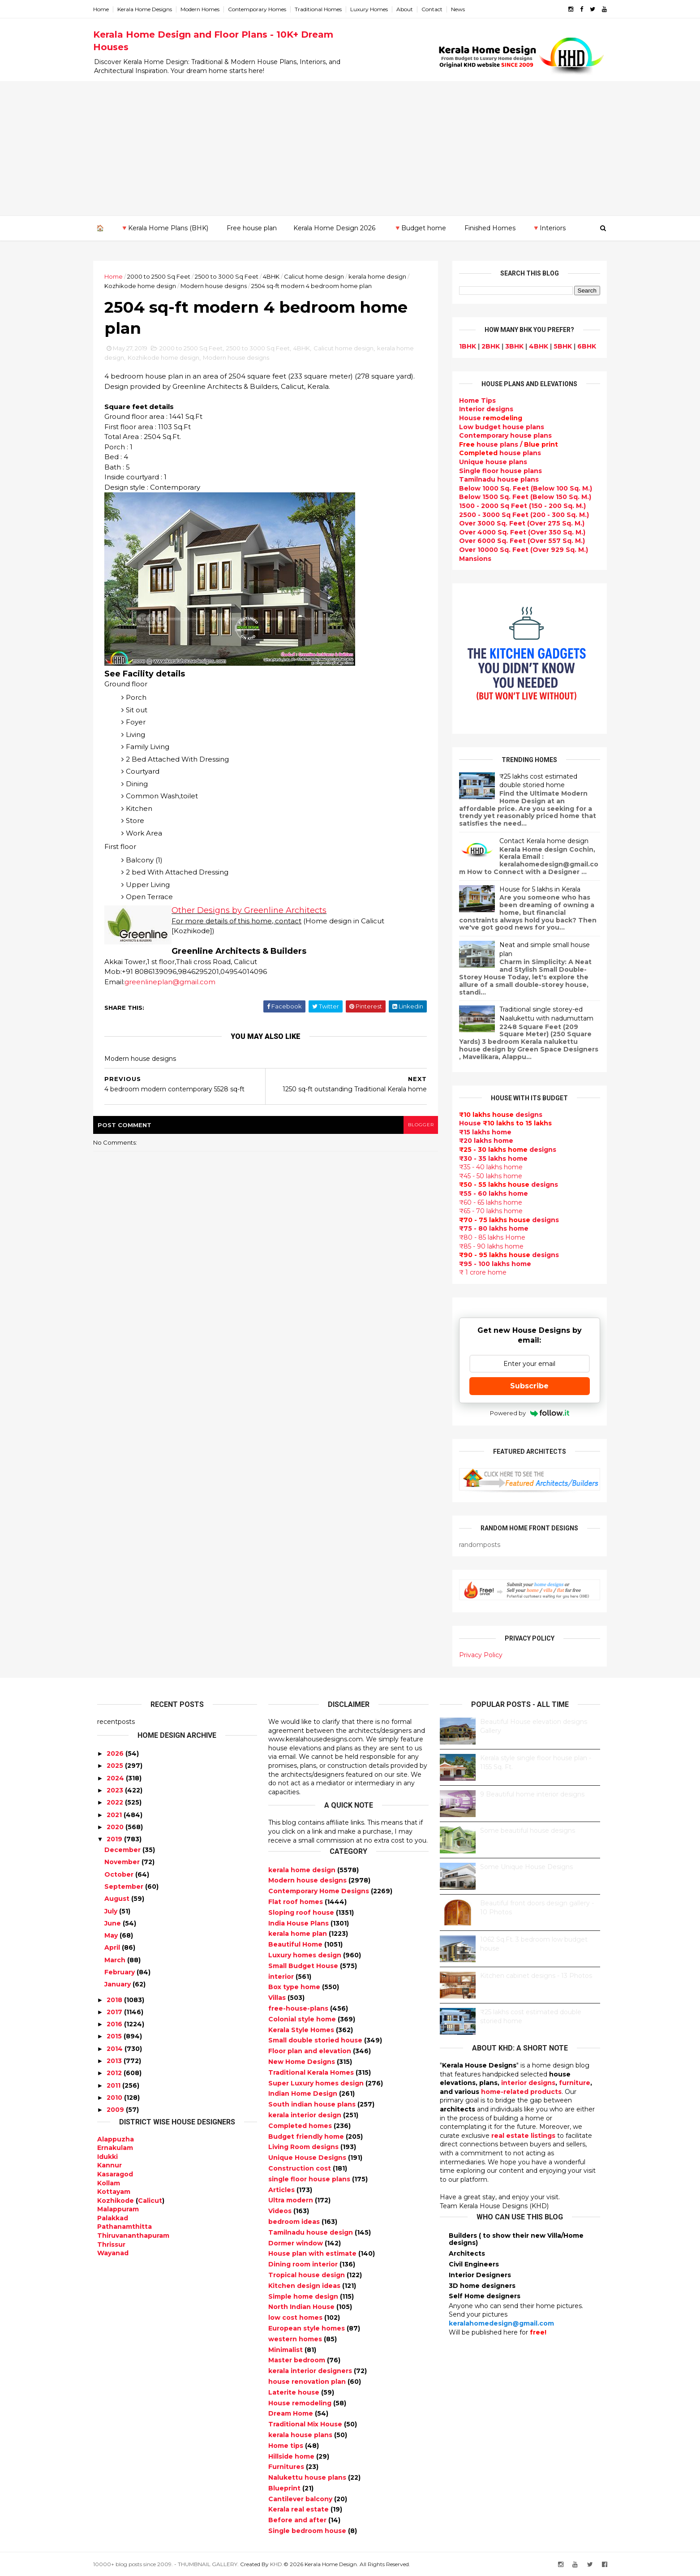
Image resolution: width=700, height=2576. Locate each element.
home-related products (521, 2092)
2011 (113, 2085)
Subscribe (526, 1385)
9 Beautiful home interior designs (532, 1794)
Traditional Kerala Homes (312, 2072)
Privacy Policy (477, 1655)
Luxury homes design (305, 1955)
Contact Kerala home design (540, 841)
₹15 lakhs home (481, 1132)
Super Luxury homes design (316, 2083)
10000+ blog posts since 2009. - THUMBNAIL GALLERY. (170, 2563)
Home (105, 9)
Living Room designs (304, 2147)
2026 (115, 1753)
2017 (114, 2012)
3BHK (511, 346)
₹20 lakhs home (482, 1141)
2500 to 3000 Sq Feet (230, 276)
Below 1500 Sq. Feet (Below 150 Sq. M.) (521, 497)
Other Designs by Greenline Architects (253, 911)
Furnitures (287, 2467)
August (116, 1899)
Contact (436, 9)
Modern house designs (218, 285)
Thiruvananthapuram (133, 2235)
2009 (115, 2110)
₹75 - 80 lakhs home (490, 1228)
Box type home (295, 1987)
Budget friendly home (307, 2136)
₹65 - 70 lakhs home (487, 1211)
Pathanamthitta (124, 2227)
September (123, 1886)
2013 (114, 2061)
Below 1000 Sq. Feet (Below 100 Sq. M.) (521, 488)
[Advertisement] (350, 148)
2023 (115, 1790)
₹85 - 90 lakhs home (487, 1246)
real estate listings (523, 2136)
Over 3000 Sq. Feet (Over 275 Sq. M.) (518, 523)
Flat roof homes (296, 1902)
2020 (115, 1827)
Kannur (109, 2165)
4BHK (275, 276)
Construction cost (300, 2168)
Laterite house (294, 2392)
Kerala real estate (299, 2509)
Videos (280, 2211)
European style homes (307, 2328)
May (111, 1935)
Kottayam (113, 2192)
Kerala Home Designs (148, 9)
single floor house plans (310, 2179)
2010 (114, 2098)
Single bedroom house (308, 2531)
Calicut (150, 2200)
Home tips (286, 2445)
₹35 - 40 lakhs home (487, 1167)
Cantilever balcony (301, 2498)
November (122, 1862)
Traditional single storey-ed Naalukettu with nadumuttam (543, 1013)
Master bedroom (297, 2360)
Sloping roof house (302, 1912)
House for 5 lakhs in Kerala (536, 889)
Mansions (471, 558)
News (462, 9)
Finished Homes (489, 228)
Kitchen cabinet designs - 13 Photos (536, 1976)
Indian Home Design (303, 2093)
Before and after (298, 2520)
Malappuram (118, 2209)
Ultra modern (291, 2200)
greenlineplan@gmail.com (174, 982)
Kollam (108, 2183)
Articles (282, 2189)
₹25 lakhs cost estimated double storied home (535, 780)
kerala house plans (301, 2435)
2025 (115, 1766)
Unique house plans (489, 462)
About (408, 9)
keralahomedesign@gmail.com (501, 2323)
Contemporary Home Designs (319, 1891)
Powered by (526, 1412)
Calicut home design (318, 276)
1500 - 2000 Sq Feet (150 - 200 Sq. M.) (518, 506)
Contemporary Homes (261, 9)
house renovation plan (308, 2382)
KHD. (281, 2563)
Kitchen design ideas (305, 2285)
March (114, 1960)
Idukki (107, 2156)
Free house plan (252, 228)
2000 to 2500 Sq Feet (162, 276)
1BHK (463, 346)
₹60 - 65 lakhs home (487, 1202)
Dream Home (291, 2413)
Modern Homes (204, 9)
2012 (114, 2073)
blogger (418, 1126)
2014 (115, 2049)
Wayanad (113, 2253)
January (117, 1984)
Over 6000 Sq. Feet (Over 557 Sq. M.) (518, 541)
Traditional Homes (322, 9)
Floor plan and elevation (310, 2051)
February (119, 1972)
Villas (278, 1998)
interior (282, 1976)
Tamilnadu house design (311, 2232)
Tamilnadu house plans (495, 479)
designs (482, 409)
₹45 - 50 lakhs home (487, 1176)
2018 (114, 1999)
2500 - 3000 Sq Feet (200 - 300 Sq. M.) (520, 514)
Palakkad (112, 2218)
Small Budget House (304, 1966)
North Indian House (302, 2307)
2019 (114, 1839)
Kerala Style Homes (302, 2029)
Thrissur (111, 2244)
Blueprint (285, 2488)
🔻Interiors (549, 228)
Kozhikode (115, 2200)
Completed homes (301, 2126)
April (112, 1947)
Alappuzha (115, 2139)
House (487, 418)
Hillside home (292, 2456)
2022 (115, 1802)
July (110, 1911)
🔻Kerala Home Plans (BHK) (164, 228)
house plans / (504, 444)
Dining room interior (303, 2264)
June (112, 1923)
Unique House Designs (308, 2158)
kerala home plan (298, 1934)
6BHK (583, 346)
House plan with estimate (313, 2253)
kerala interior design (305, 2115)
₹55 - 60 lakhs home (489, 1193)
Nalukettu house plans (308, 2477)
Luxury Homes (373, 9)
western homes (296, 2339)
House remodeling (300, 2403)
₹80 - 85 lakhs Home (488, 1237)
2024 (115, 1778)
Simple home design (304, 2296)
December (122, 1850)
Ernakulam (115, 2148)
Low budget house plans (498, 426)
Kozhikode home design (144, 285)
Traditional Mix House (306, 2424)
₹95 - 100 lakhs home (491, 1263)
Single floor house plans (496, 470)
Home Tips (473, 400)
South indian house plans (312, 2104)
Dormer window (296, 2243)
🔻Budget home (420, 228)
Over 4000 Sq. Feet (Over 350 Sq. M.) (518, 532)
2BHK (487, 346)
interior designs (528, 2083)
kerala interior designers (311, 2371)
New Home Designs (302, 2062)
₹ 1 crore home (479, 1272)
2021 (114, 1814)
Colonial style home (303, 2019)
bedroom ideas (295, 2222)
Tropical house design (307, 2275)
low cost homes (296, 2317)
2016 (114, 2024)
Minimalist (286, 2349)
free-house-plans (299, 2008)
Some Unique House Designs (526, 1867)
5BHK (559, 346)
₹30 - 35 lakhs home (489, 1158)
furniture (574, 2083)
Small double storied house (316, 2040)
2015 (114, 2036)
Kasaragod (115, 2174)
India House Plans (299, 1923)
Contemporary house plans (501, 435)
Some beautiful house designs (527, 1830)
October (118, 1874)
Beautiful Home (296, 1944)
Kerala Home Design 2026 (334, 228)
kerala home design (381, 276)
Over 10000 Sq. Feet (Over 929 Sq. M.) (519, 550)
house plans (496, 453)
